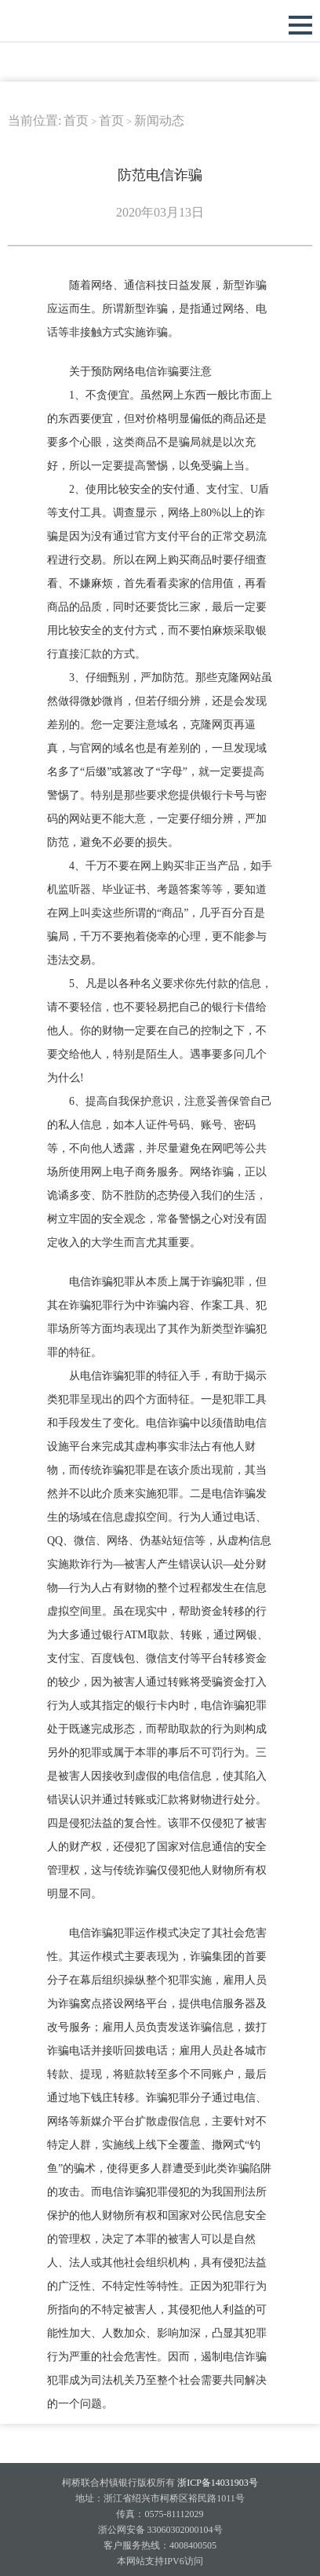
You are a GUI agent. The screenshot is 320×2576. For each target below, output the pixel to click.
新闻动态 (159, 120)
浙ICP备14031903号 (216, 2482)
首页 (76, 120)
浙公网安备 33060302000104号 (160, 2529)
